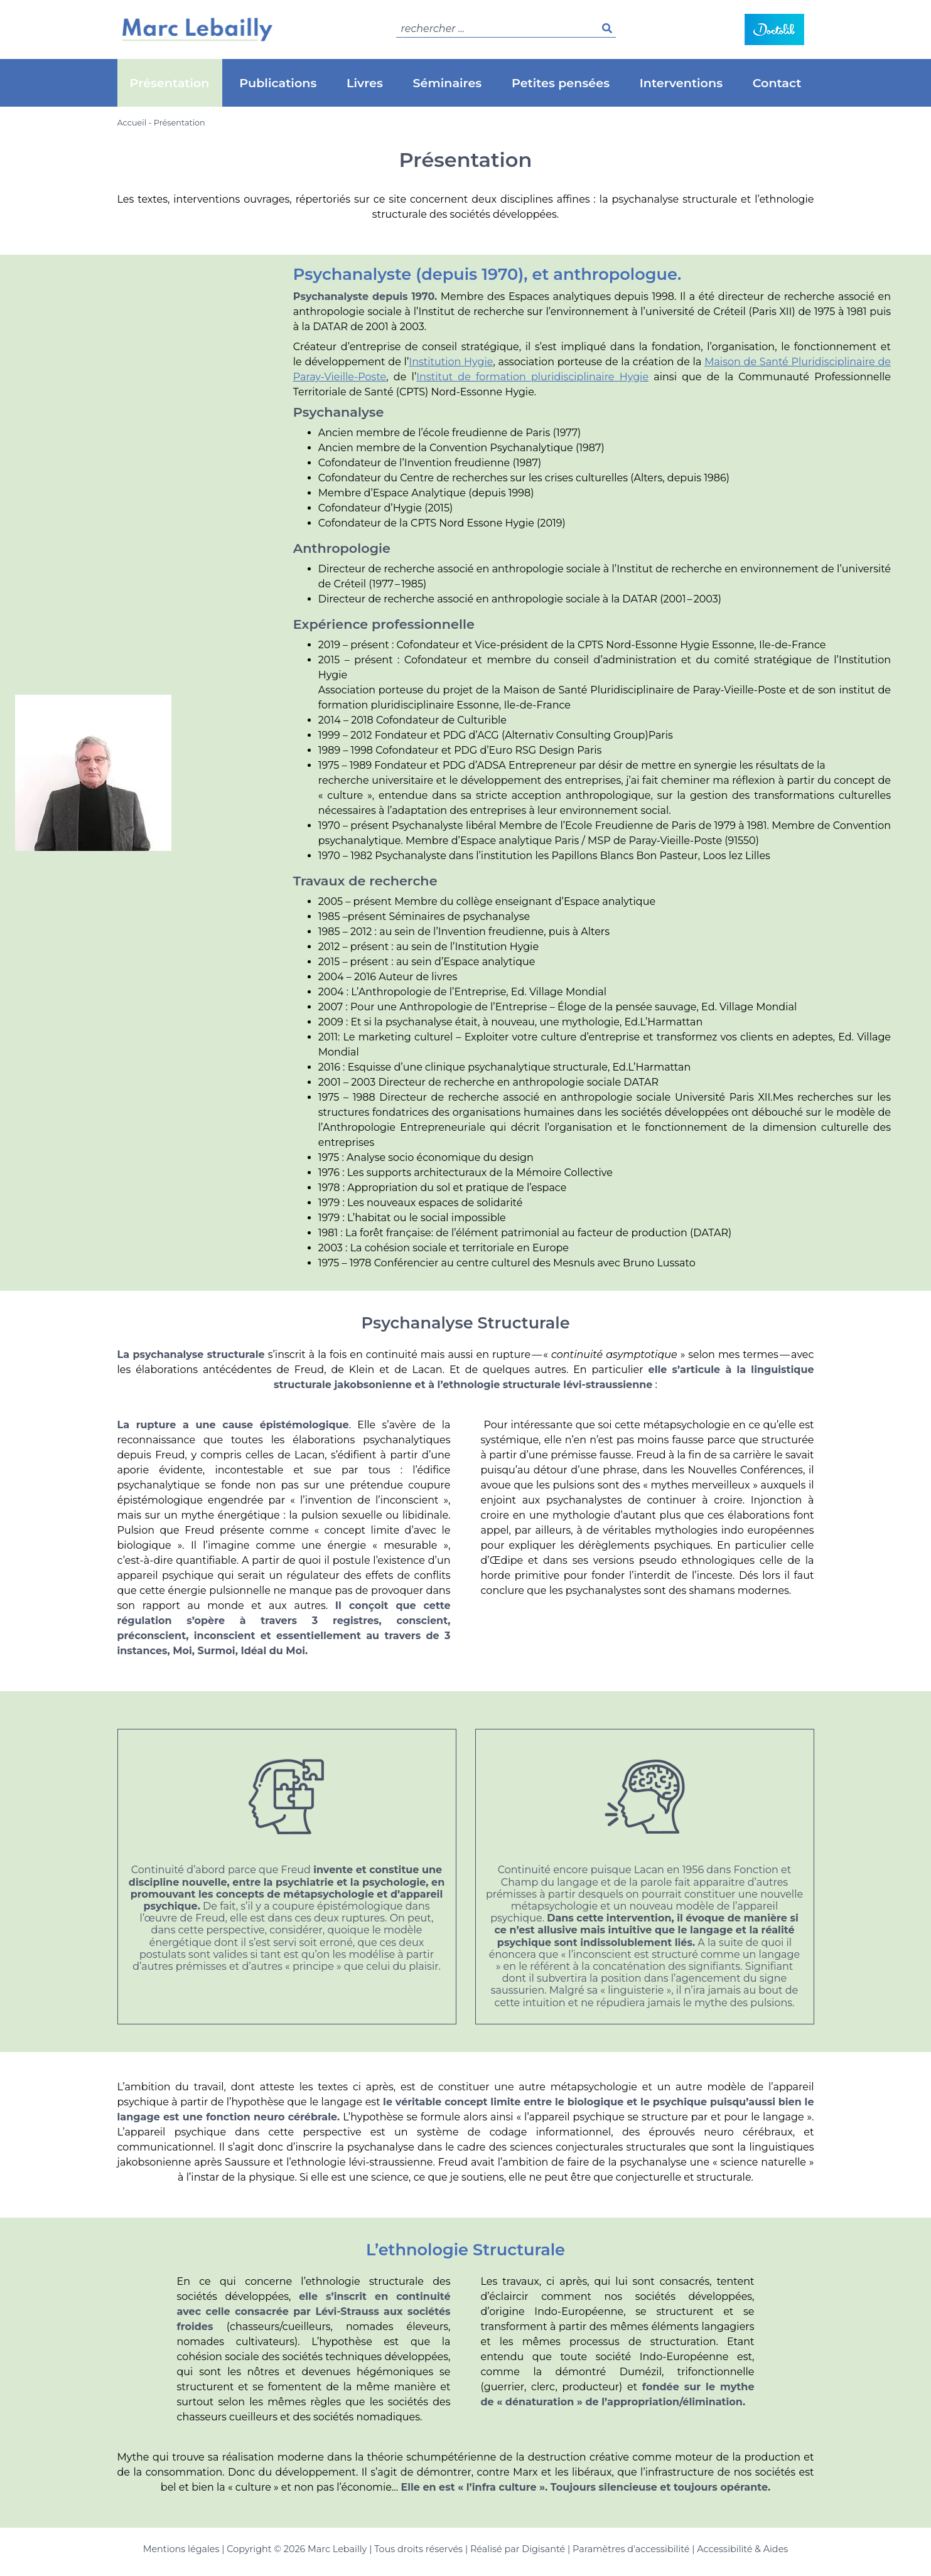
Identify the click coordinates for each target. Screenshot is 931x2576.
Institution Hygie (451, 362)
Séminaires (447, 82)
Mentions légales (181, 2549)
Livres (365, 82)
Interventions (681, 82)
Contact (777, 82)
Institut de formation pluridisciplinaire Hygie (532, 377)
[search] (506, 29)
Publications (277, 82)
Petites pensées (561, 82)
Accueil (132, 122)
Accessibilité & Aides (742, 2549)
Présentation (170, 82)
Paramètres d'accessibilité (631, 2549)
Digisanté (543, 2549)
